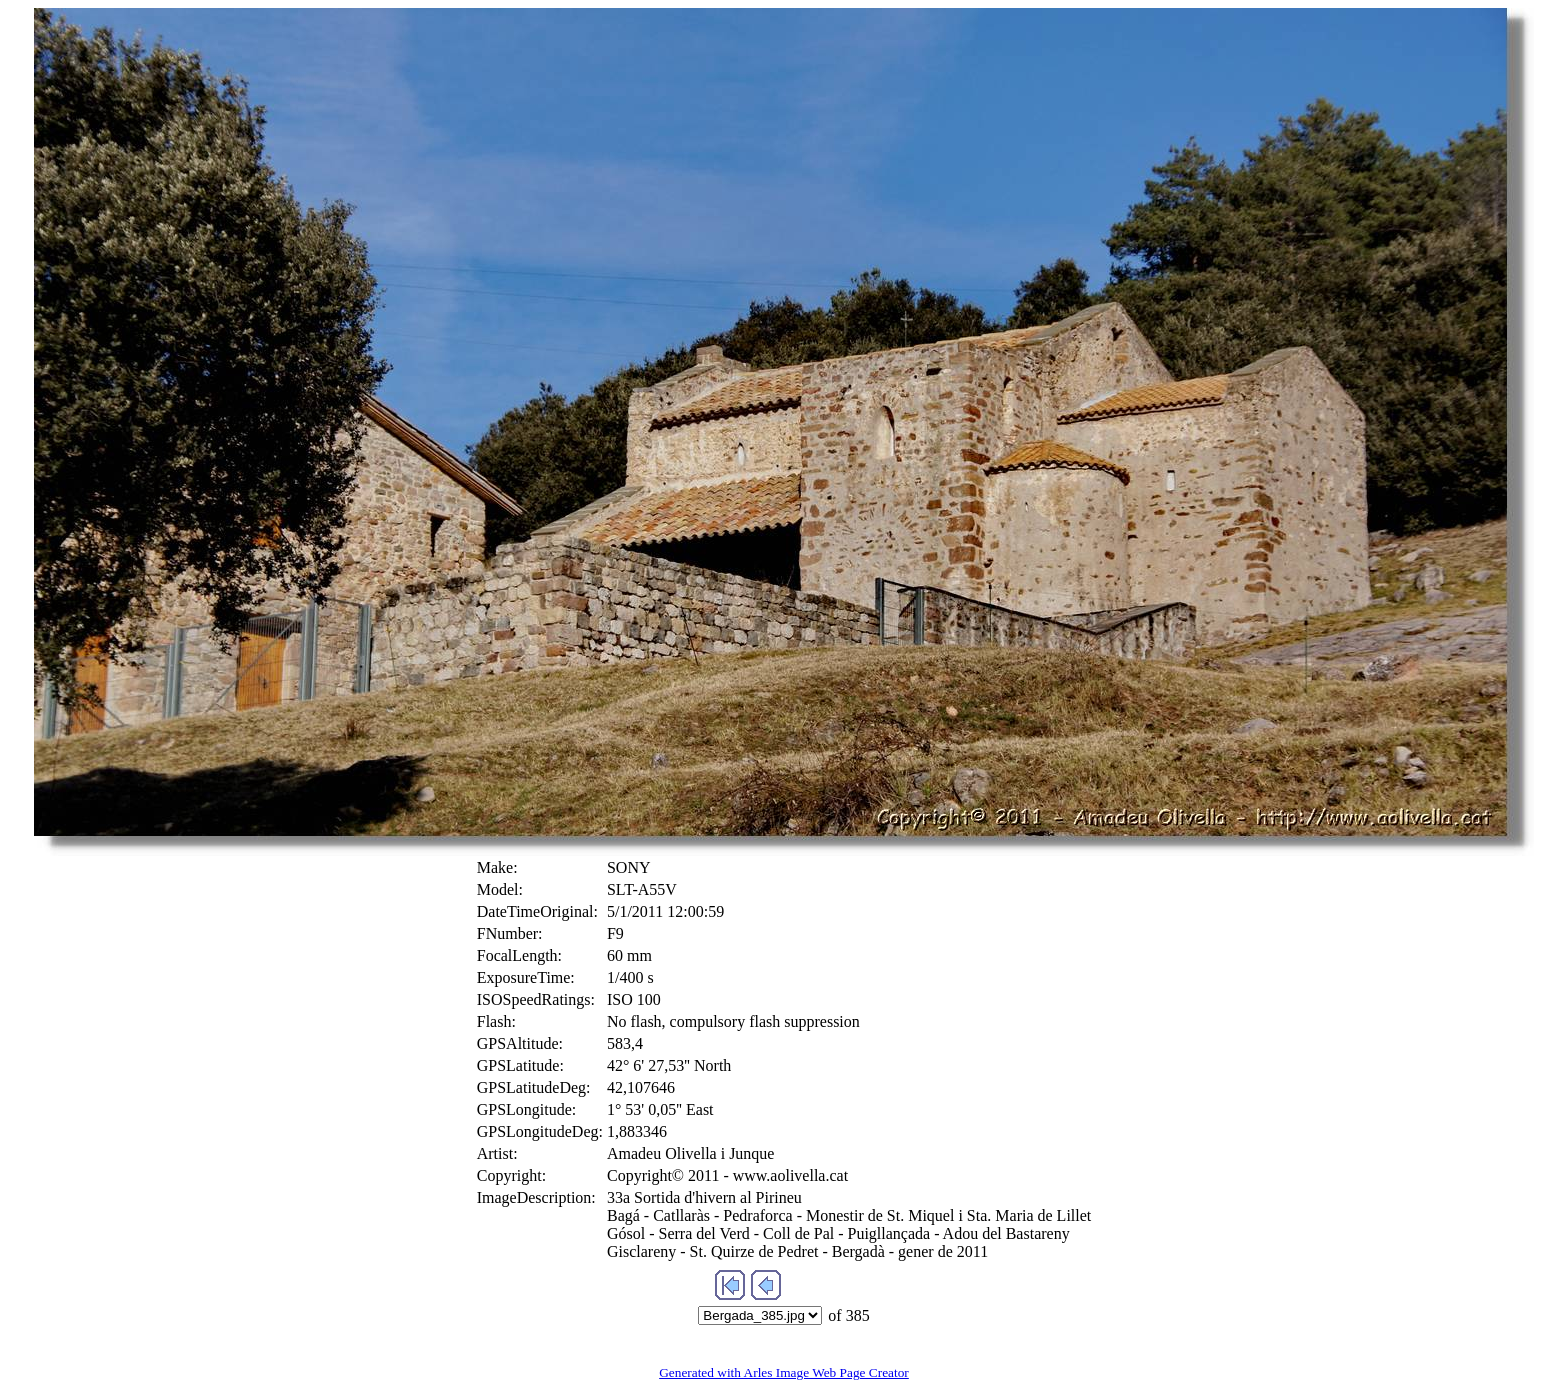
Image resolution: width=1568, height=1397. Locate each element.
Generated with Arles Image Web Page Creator (784, 1372)
